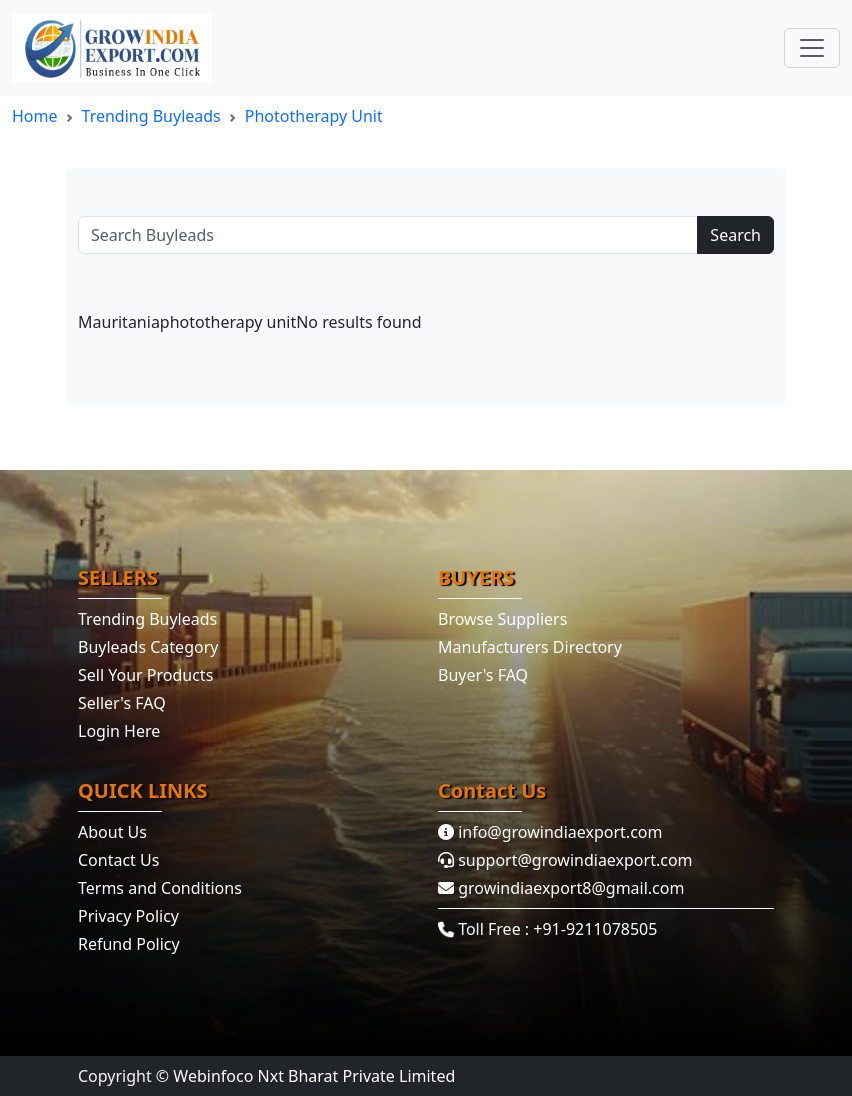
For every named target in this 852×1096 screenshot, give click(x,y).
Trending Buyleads (151, 116)
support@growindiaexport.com (565, 860)
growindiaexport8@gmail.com (561, 888)
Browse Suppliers (502, 619)
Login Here (119, 731)
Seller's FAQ (122, 703)
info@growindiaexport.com (550, 832)
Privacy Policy (128, 916)
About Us (112, 832)
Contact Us (118, 860)
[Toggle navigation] (812, 48)
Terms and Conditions (160, 888)
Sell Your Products (145, 675)
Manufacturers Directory (530, 647)
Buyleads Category (148, 647)
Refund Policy (129, 944)
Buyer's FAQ (483, 675)
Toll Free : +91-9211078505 (547, 929)
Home (35, 116)
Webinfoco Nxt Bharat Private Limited (314, 1076)
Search (735, 235)
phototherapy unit (314, 116)
